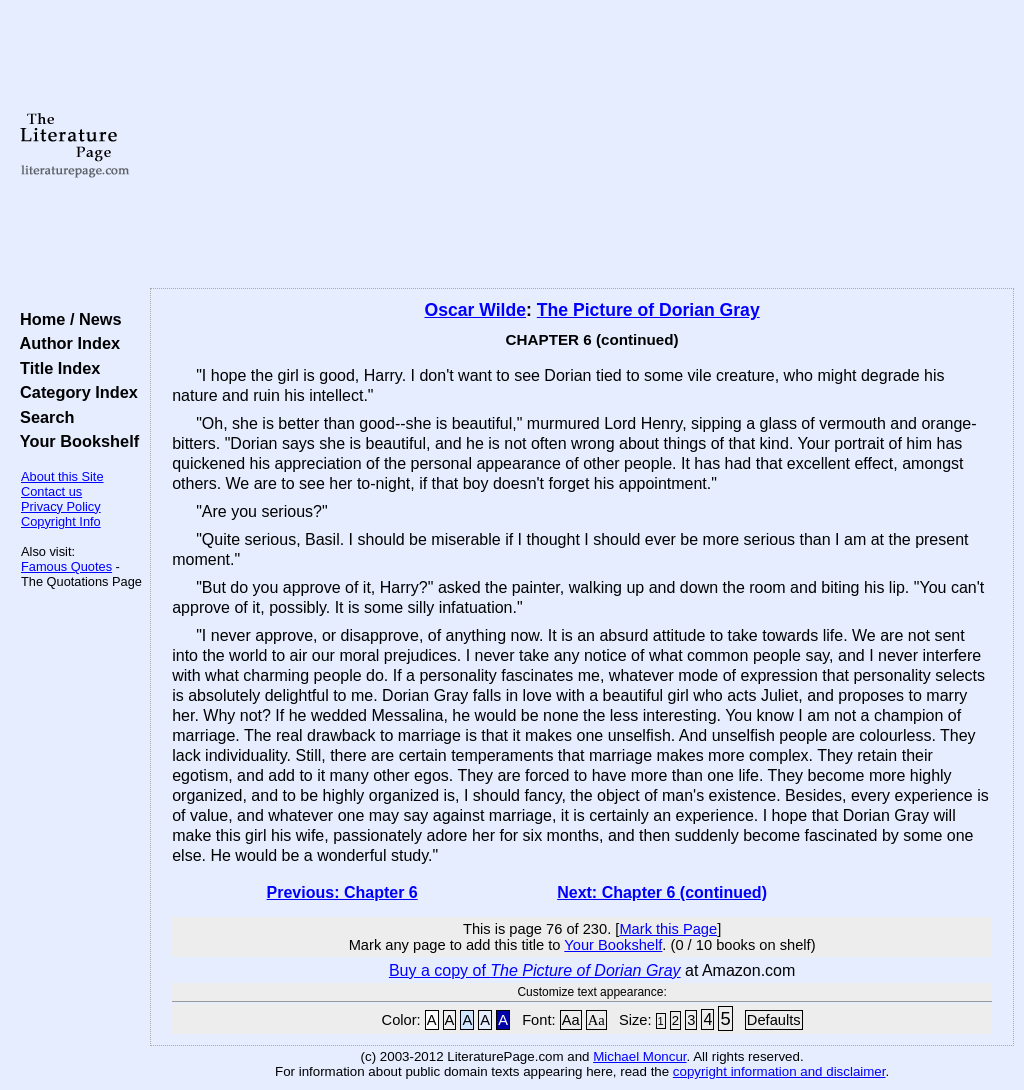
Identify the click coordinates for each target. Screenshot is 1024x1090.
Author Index (65, 343)
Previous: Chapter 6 (342, 892)
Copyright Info (61, 521)
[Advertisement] (582, 145)
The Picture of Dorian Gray (648, 310)
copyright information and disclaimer (779, 1071)
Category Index (74, 392)
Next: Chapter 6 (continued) (662, 892)
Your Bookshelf (75, 441)
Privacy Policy (61, 506)
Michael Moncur (639, 1056)
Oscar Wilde (475, 310)
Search (42, 417)
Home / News (66, 319)
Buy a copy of (535, 970)
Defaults (774, 1020)
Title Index (55, 368)
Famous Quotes (66, 566)
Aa (571, 1020)
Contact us (51, 491)
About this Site (62, 476)
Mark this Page (668, 929)
